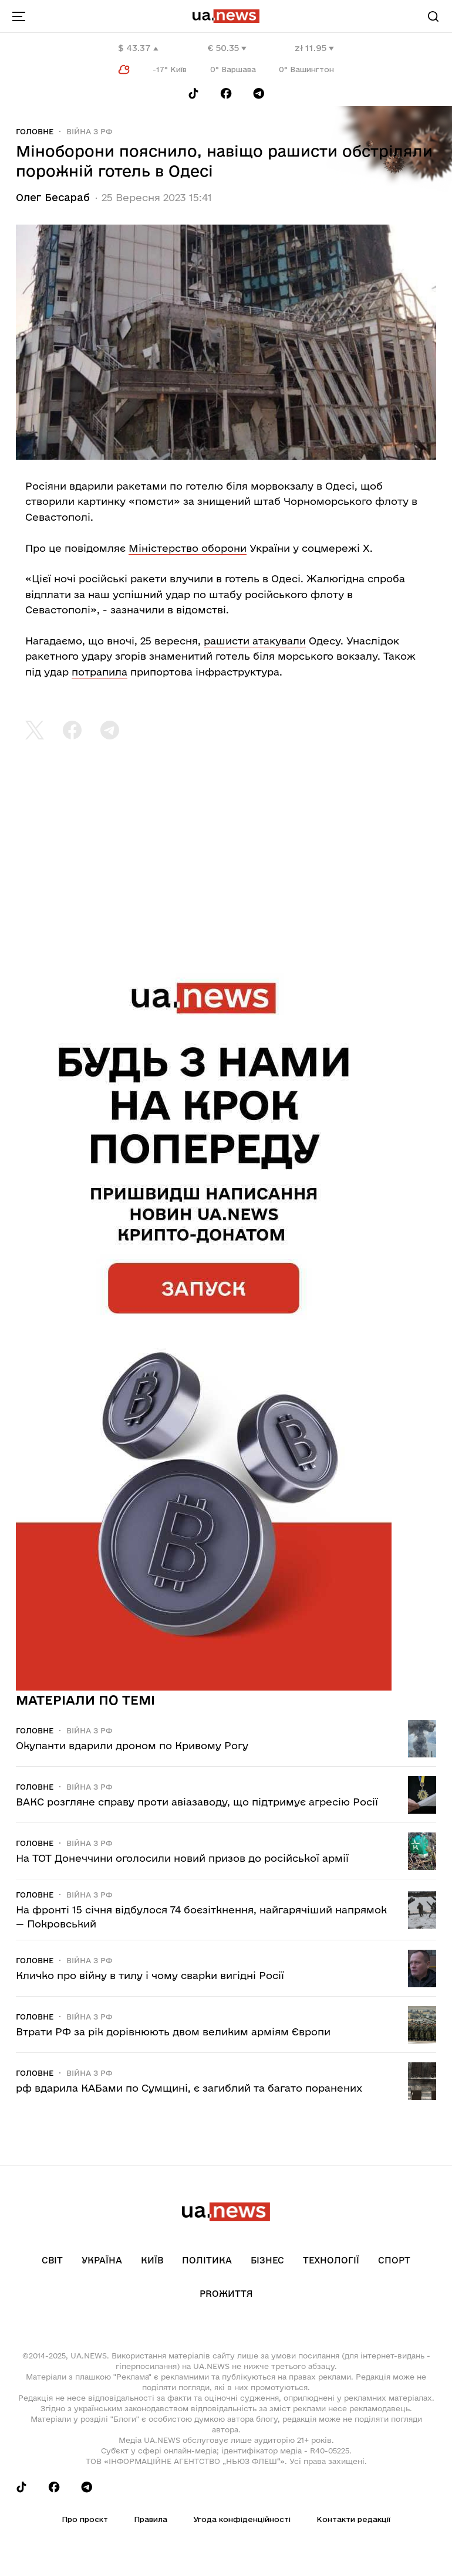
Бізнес (267, 2260)
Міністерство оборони (188, 548)
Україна (102, 2260)
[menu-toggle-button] (19, 16)
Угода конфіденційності (242, 2519)
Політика (207, 2260)
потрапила (99, 671)
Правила (150, 2519)
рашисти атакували (255, 640)
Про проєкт (85, 2519)
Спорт (394, 2260)
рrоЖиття (226, 2294)
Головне (34, 131)
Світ (52, 2260)
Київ (152, 2260)
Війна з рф (89, 131)
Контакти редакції (353, 2519)
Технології (331, 2260)
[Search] (433, 16)
